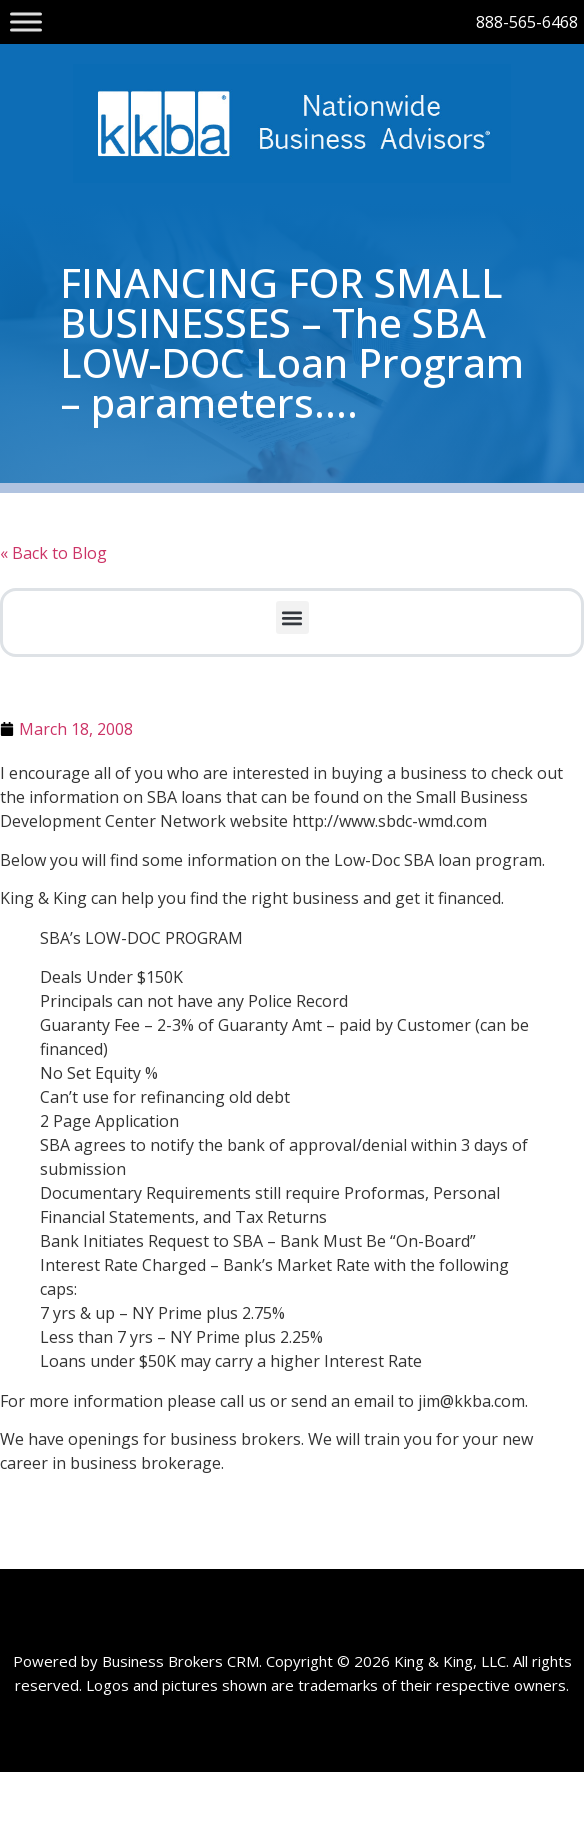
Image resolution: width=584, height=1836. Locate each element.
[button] (292, 617)
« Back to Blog (53, 553)
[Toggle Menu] (26, 21)
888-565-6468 (527, 22)
